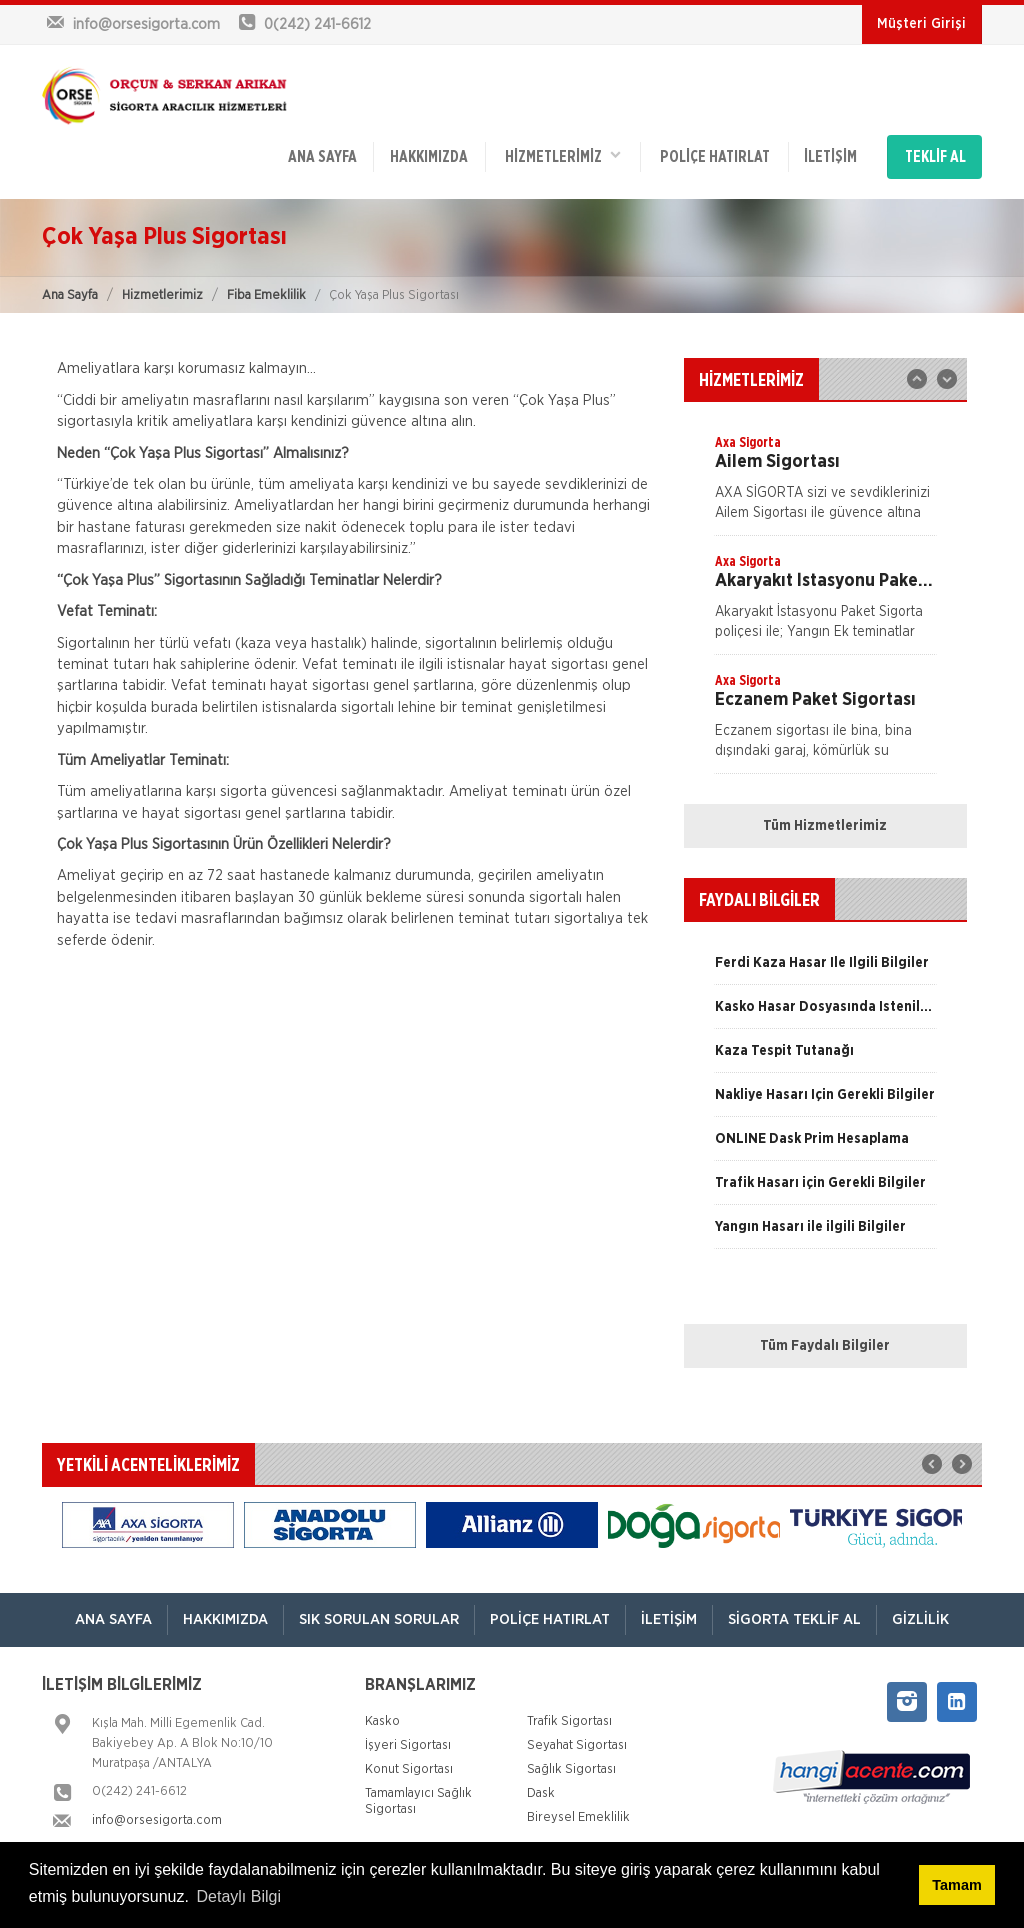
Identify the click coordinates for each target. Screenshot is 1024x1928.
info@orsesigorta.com (157, 1820)
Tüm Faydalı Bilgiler (825, 1346)
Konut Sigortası (409, 1769)
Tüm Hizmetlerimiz (825, 826)
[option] (825, 484)
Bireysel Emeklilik (578, 1817)
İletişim (830, 157)
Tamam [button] (956, 1885)
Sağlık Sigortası (571, 1769)
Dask (541, 1793)
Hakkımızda (429, 157)
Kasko (382, 1721)
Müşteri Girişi (921, 24)
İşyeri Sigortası (408, 1745)
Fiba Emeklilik (266, 295)
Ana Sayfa (70, 295)
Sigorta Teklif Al (794, 1619)
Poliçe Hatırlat (715, 157)
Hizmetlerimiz (162, 295)
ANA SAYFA (322, 157)
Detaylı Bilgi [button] (239, 1896)
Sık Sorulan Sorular (379, 1619)
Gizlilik (920, 1619)
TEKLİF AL (935, 157)
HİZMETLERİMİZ (563, 155)
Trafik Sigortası (569, 1721)
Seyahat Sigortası (577, 1745)
